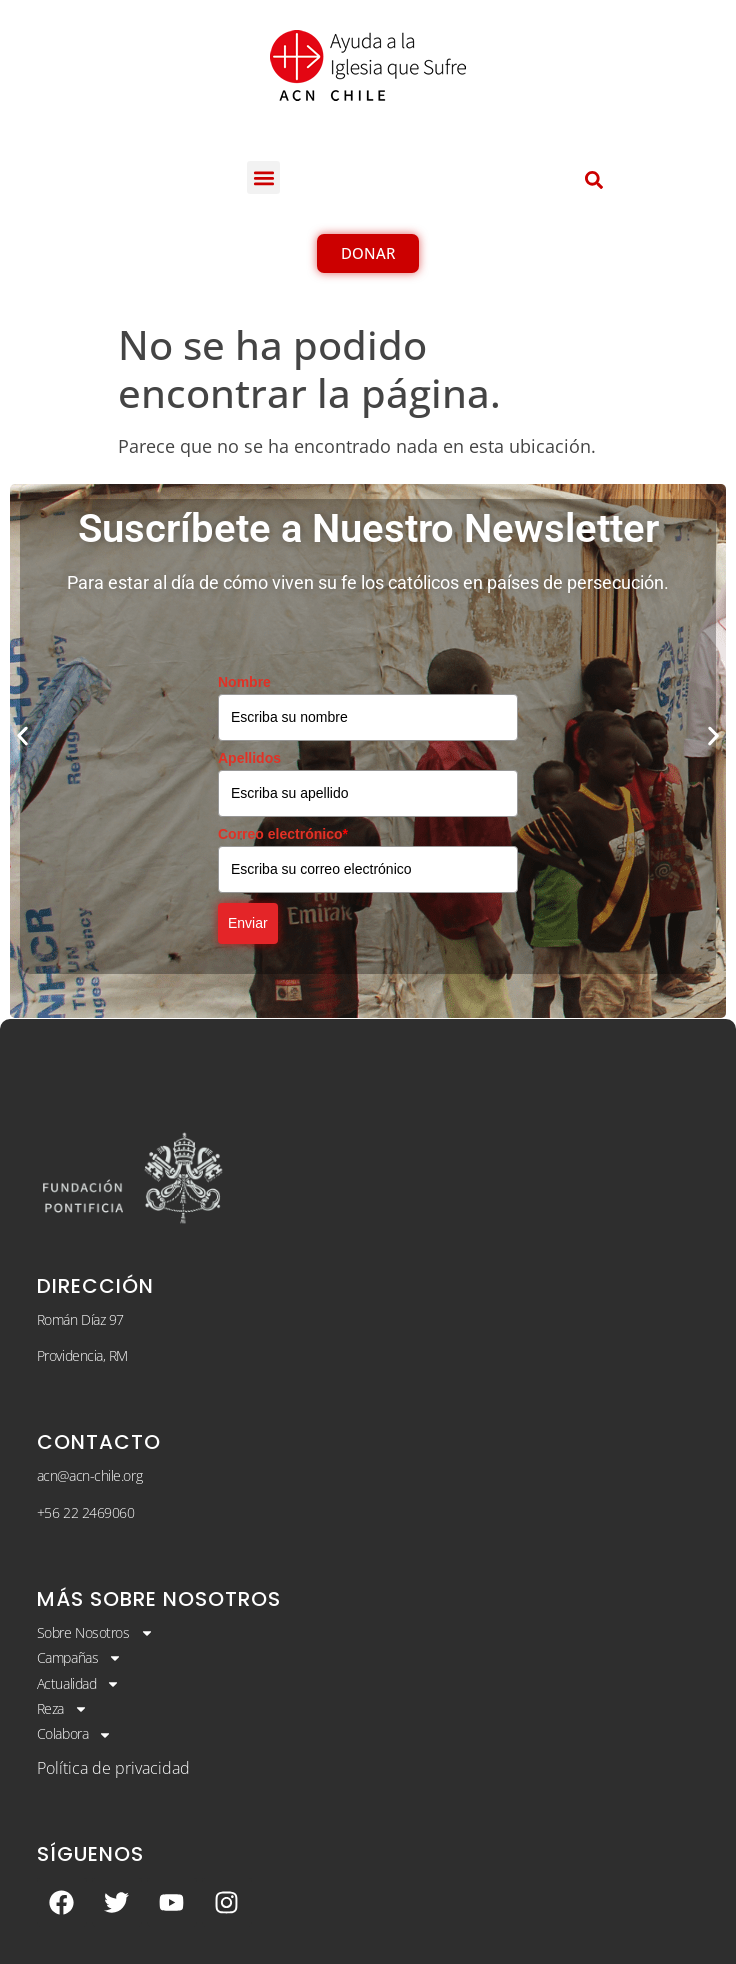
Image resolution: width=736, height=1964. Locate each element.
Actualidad (79, 1684)
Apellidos (249, 758)
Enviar (248, 923)
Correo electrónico (283, 834)
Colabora (74, 1734)
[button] (263, 177)
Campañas (79, 1658)
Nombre (244, 682)
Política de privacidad (113, 1768)
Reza (62, 1709)
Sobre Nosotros (95, 1633)
